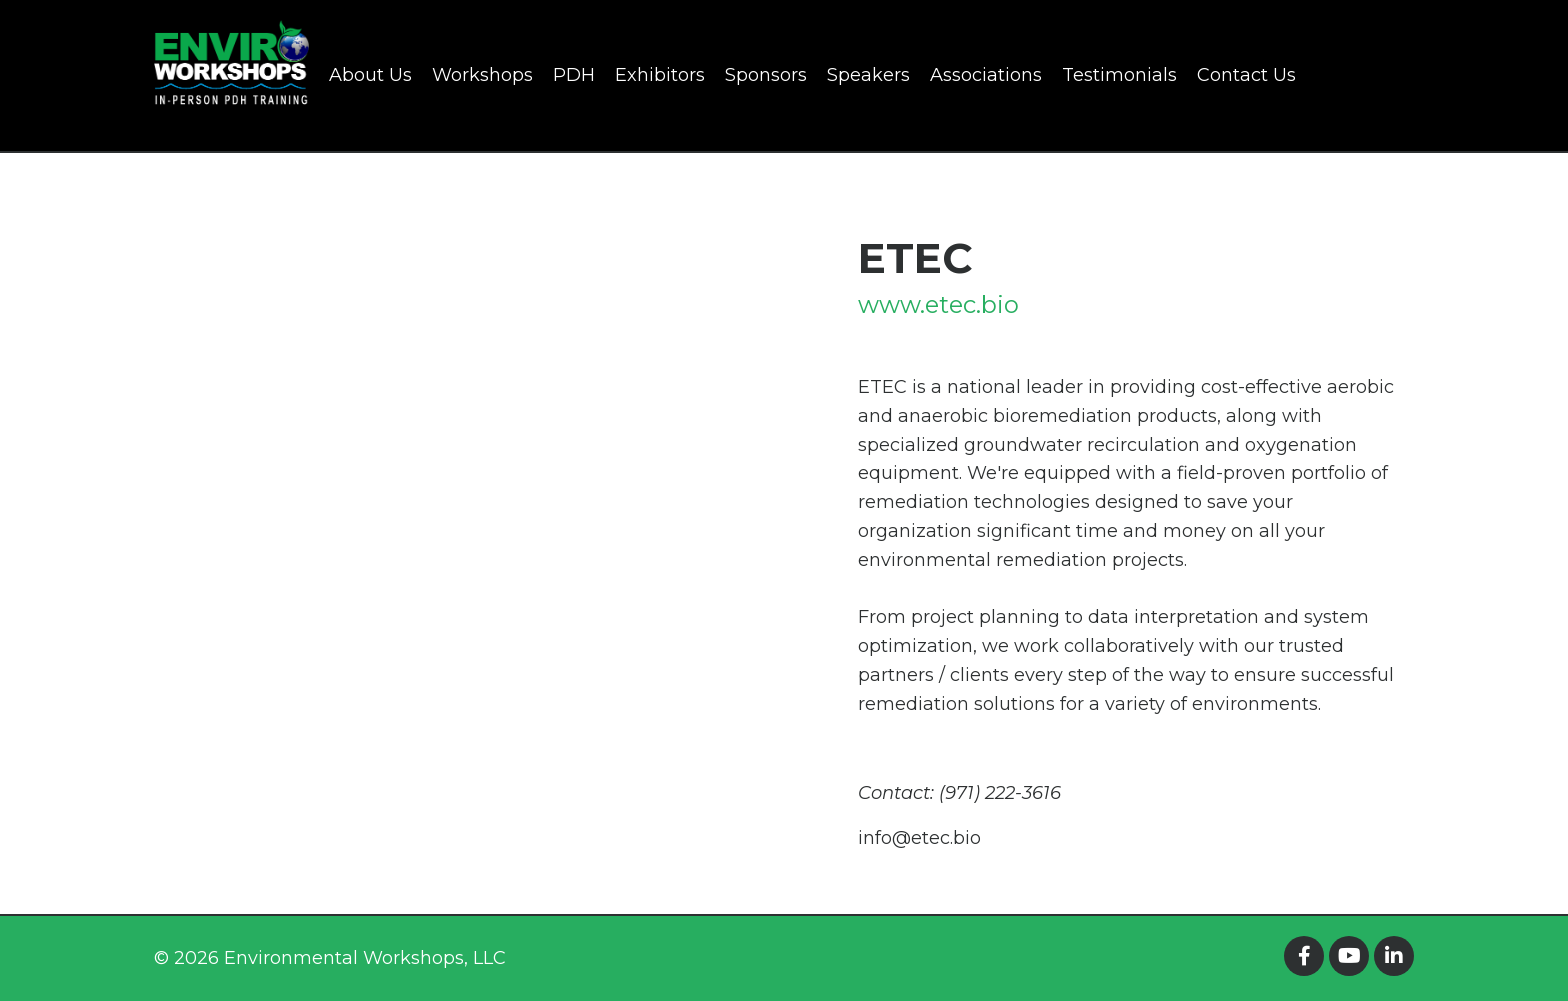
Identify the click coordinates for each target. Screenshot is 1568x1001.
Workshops (482, 75)
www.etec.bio (938, 304)
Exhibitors (660, 75)
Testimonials (1119, 75)
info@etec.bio (919, 838)
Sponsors (766, 75)
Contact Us (1246, 75)
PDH (574, 75)
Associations (986, 75)
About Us (370, 75)
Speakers (868, 75)
